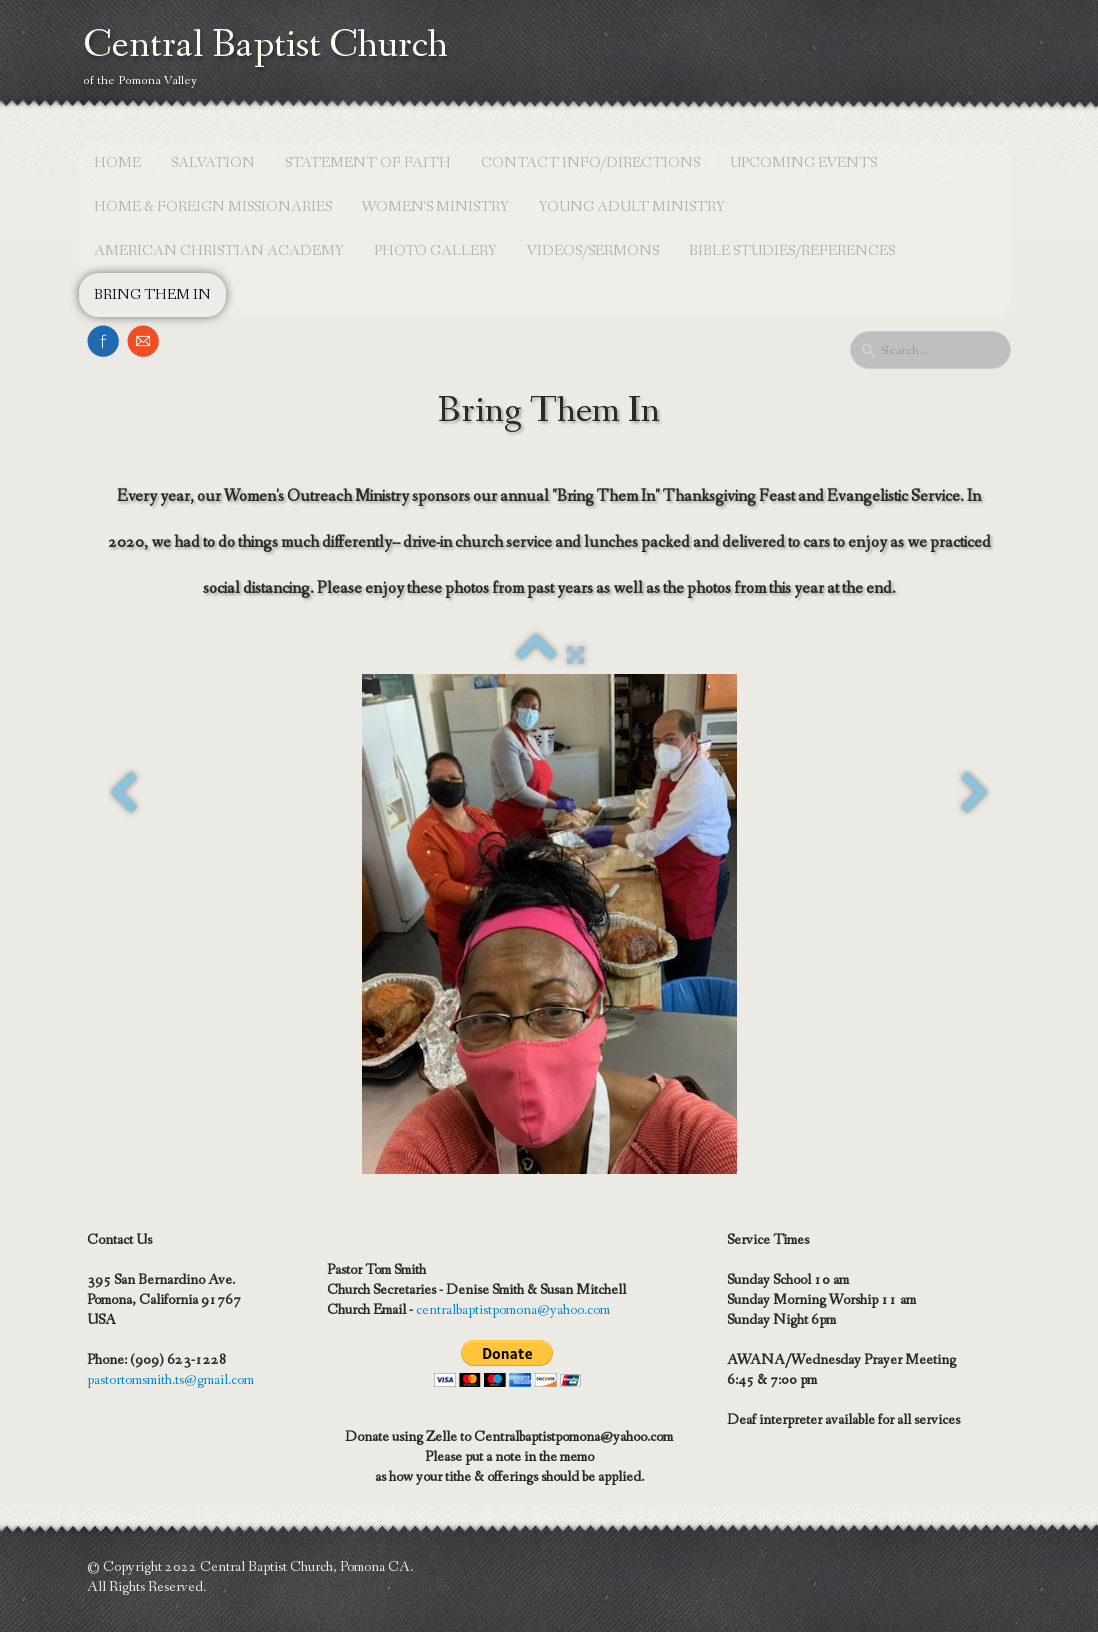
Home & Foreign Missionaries (213, 207)
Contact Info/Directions (590, 163)
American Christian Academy (219, 251)
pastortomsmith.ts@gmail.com (170, 1380)
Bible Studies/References (792, 251)
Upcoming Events (803, 163)
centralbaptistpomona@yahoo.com (513, 1310)
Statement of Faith (368, 163)
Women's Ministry (435, 207)
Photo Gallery (435, 251)
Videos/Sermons (593, 251)
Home (117, 163)
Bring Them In (152, 295)
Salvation (213, 163)
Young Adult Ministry (632, 207)
